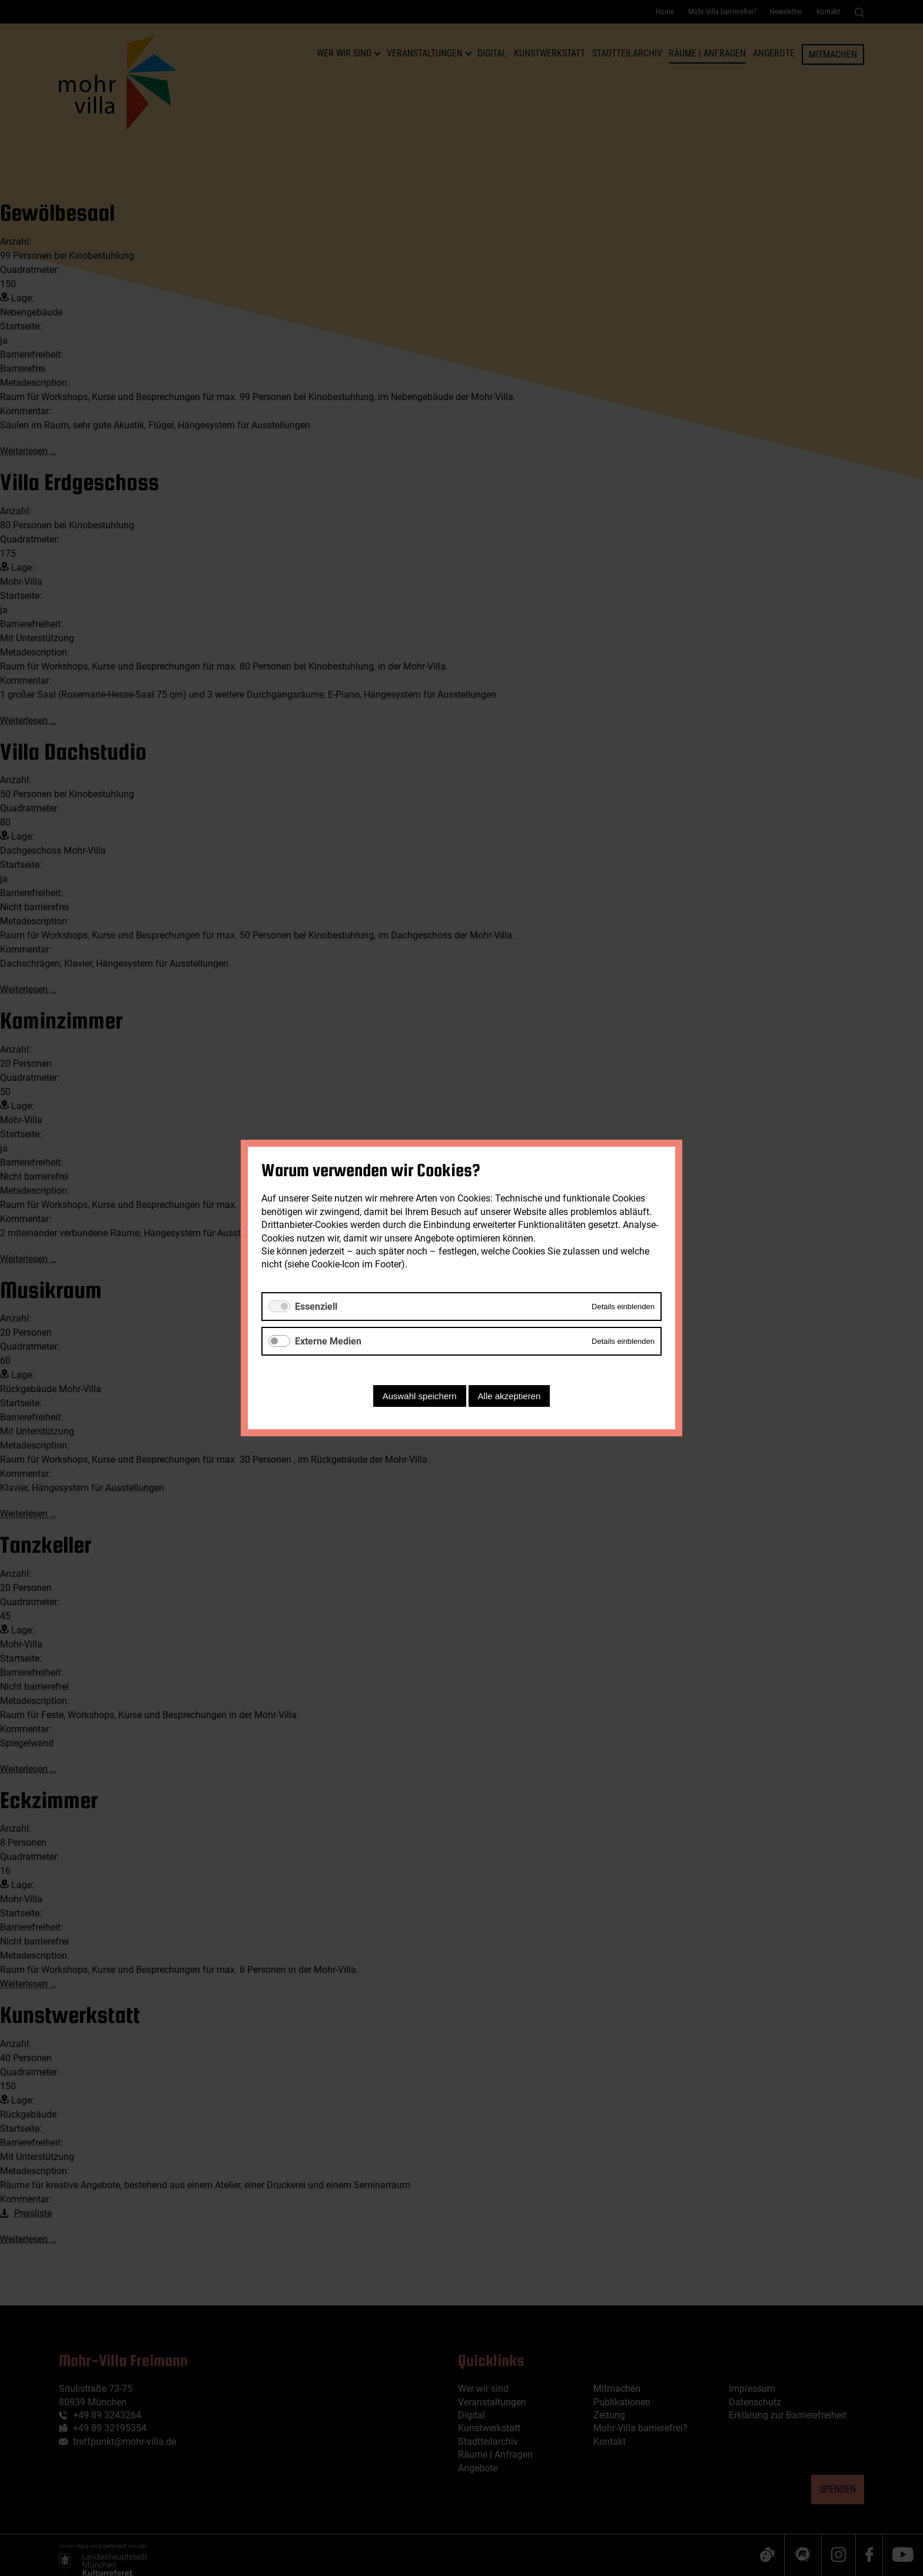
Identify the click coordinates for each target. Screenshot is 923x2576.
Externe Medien (328, 1341)
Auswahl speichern (420, 1396)
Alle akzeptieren (509, 1396)
